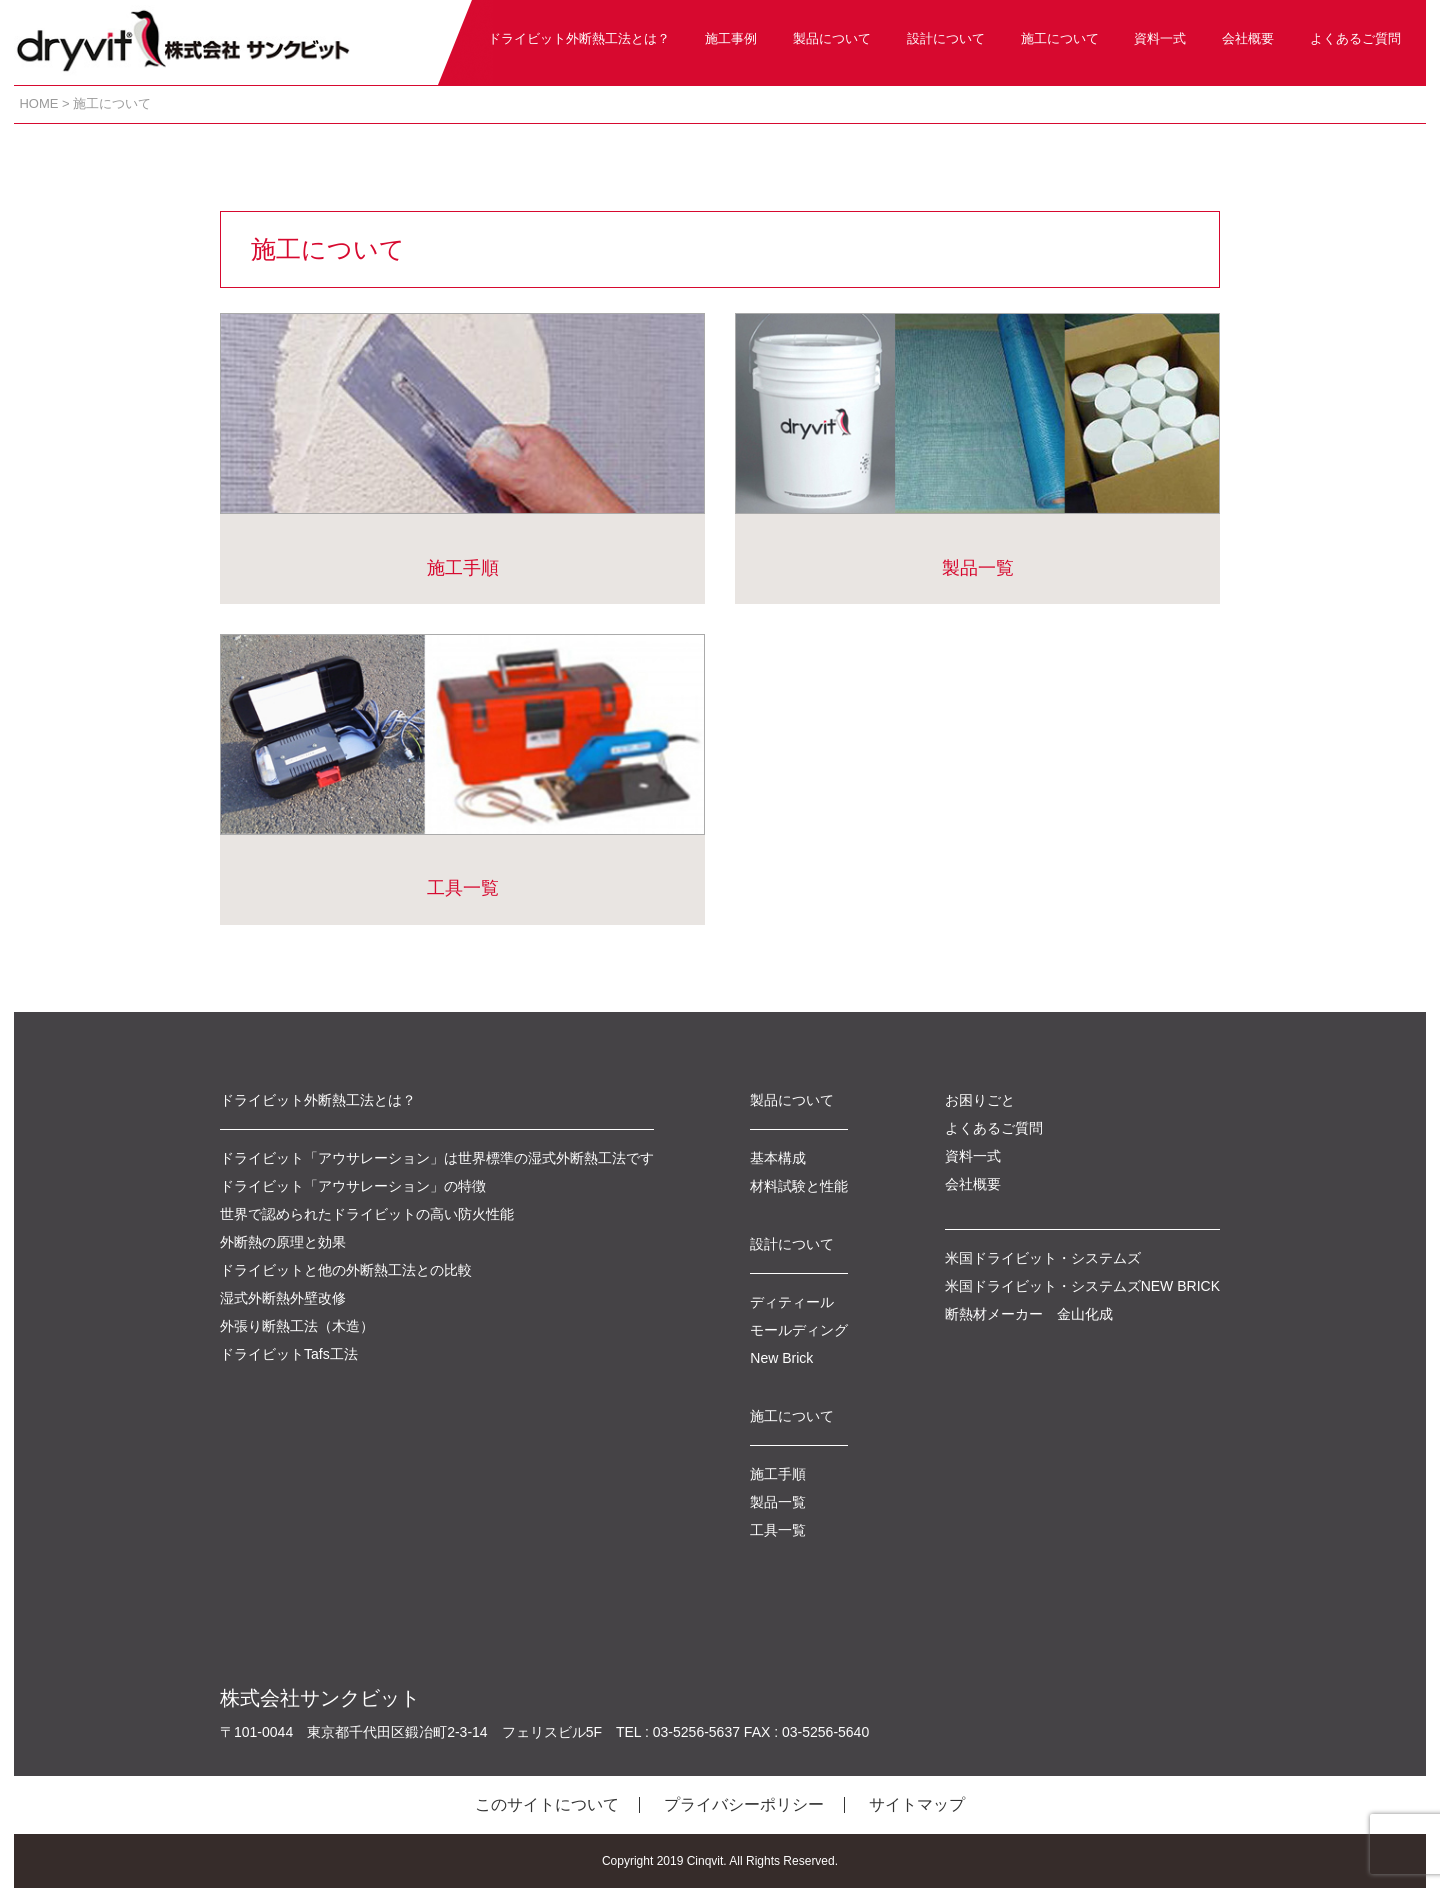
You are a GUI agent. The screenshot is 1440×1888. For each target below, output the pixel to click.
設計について (946, 38)
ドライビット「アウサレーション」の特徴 (353, 1186)
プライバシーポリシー (744, 1804)
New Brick (781, 1358)
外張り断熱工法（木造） (297, 1326)
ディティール (792, 1302)
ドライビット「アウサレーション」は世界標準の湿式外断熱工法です (437, 1158)
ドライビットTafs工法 (289, 1354)
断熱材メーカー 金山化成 (1029, 1314)
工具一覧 (462, 766)
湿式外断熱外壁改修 (283, 1298)
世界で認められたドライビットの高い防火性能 (367, 1214)
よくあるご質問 (1355, 38)
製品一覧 (977, 445)
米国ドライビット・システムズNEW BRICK (1082, 1286)
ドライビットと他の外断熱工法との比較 (346, 1270)
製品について (832, 38)
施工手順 (462, 445)
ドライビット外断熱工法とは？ (579, 38)
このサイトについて (547, 1804)
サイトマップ (917, 1804)
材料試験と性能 (799, 1186)
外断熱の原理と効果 (283, 1242)
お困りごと (980, 1100)
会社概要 (1248, 38)
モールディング (799, 1330)
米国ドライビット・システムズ (1043, 1258)
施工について (1060, 38)
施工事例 (731, 38)
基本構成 (778, 1158)
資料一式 (1160, 38)
